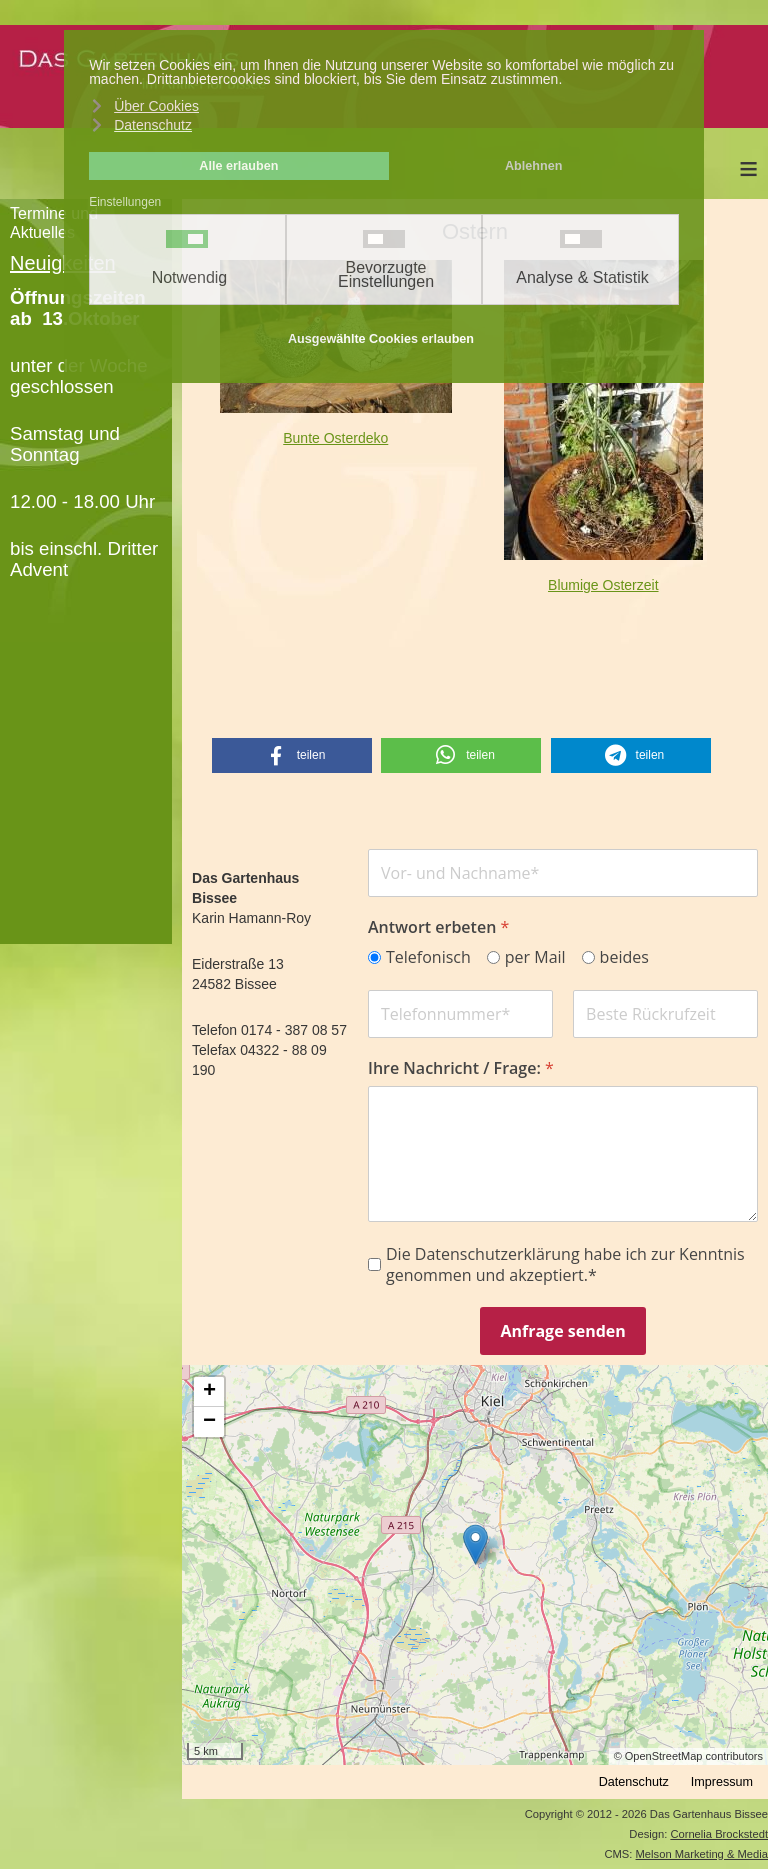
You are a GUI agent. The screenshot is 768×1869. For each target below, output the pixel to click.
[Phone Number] (460, 1013)
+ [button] (209, 1392)
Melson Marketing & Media (702, 1854)
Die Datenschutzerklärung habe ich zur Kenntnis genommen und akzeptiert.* (565, 1264)
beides (623, 957)
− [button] (209, 1422)
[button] (292, 755)
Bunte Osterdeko (335, 438)
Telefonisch (428, 957)
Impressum (722, 1782)
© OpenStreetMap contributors (688, 1756)
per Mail (535, 957)
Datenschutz (634, 1782)
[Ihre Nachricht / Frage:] (563, 1153)
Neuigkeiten (63, 263)
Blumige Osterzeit (603, 585)
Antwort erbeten (438, 927)
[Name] (563, 873)
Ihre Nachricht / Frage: (461, 1067)
